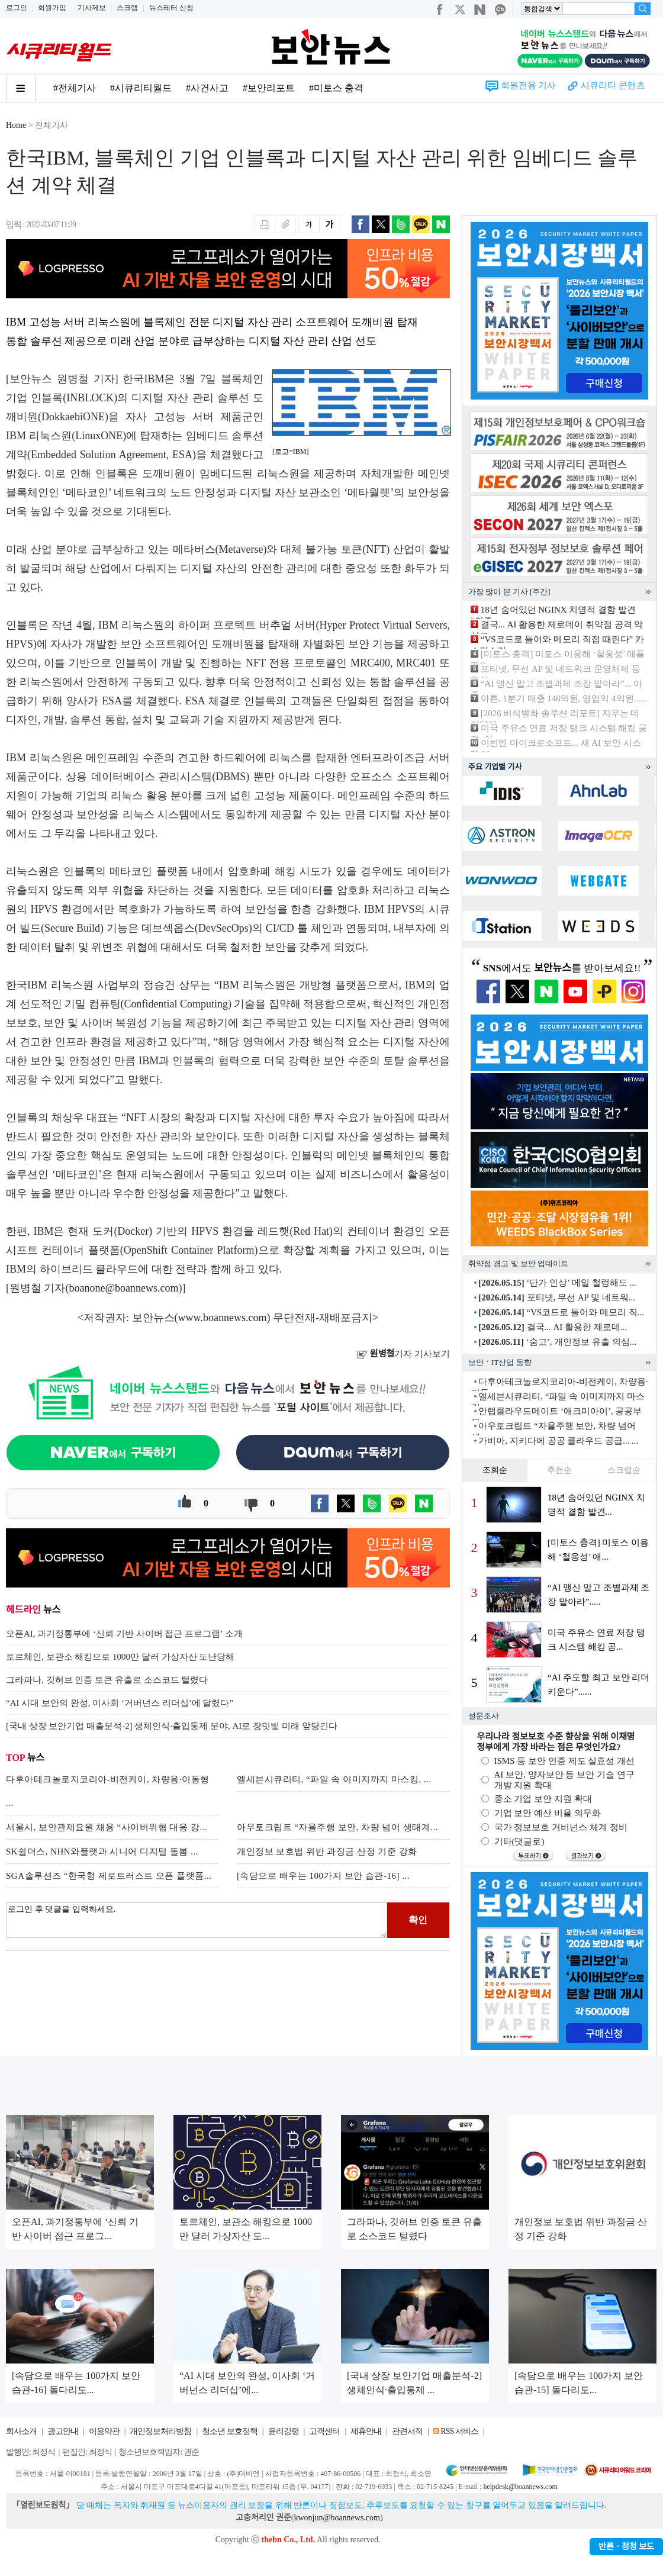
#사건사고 (207, 88)
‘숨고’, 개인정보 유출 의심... (557, 1342)
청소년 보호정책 (230, 2431)
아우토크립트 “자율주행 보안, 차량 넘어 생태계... (337, 1827)
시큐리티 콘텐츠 (613, 85)
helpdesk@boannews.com (520, 2486)
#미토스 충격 (336, 88)
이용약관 (104, 2431)
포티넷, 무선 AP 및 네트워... (556, 1297)
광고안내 (62, 2431)
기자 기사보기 (403, 1353)
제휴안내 (365, 2431)
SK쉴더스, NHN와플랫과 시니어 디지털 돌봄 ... (102, 1851)
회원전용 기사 (528, 85)
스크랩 (127, 8)
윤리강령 (283, 2431)
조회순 (494, 1470)
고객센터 (324, 2431)
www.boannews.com (222, 1318)
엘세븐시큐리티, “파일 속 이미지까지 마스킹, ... (334, 1779)
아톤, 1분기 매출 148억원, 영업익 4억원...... (564, 698)
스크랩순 (624, 1470)
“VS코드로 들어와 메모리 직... (561, 1312)
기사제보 (92, 8)
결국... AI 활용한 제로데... (552, 1327)
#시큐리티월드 (141, 88)
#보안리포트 (269, 88)
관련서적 (407, 2431)
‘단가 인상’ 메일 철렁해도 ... (557, 1282)
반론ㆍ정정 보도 (626, 2546)
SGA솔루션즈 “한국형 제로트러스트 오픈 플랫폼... (108, 1876)
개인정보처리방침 (160, 2431)
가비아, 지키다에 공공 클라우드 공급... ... (558, 1440)
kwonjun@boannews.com (336, 2517)
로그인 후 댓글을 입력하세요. (196, 1920)
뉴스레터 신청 (171, 8)
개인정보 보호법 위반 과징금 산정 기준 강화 (327, 1851)
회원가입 (52, 8)
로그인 (16, 8)
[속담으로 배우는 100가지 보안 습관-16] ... (323, 1876)
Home (16, 125)
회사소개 (21, 2431)
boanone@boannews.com (124, 1288)
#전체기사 (74, 88)
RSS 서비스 (459, 2431)
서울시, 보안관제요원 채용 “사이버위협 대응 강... (106, 1827)
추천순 (559, 1470)
